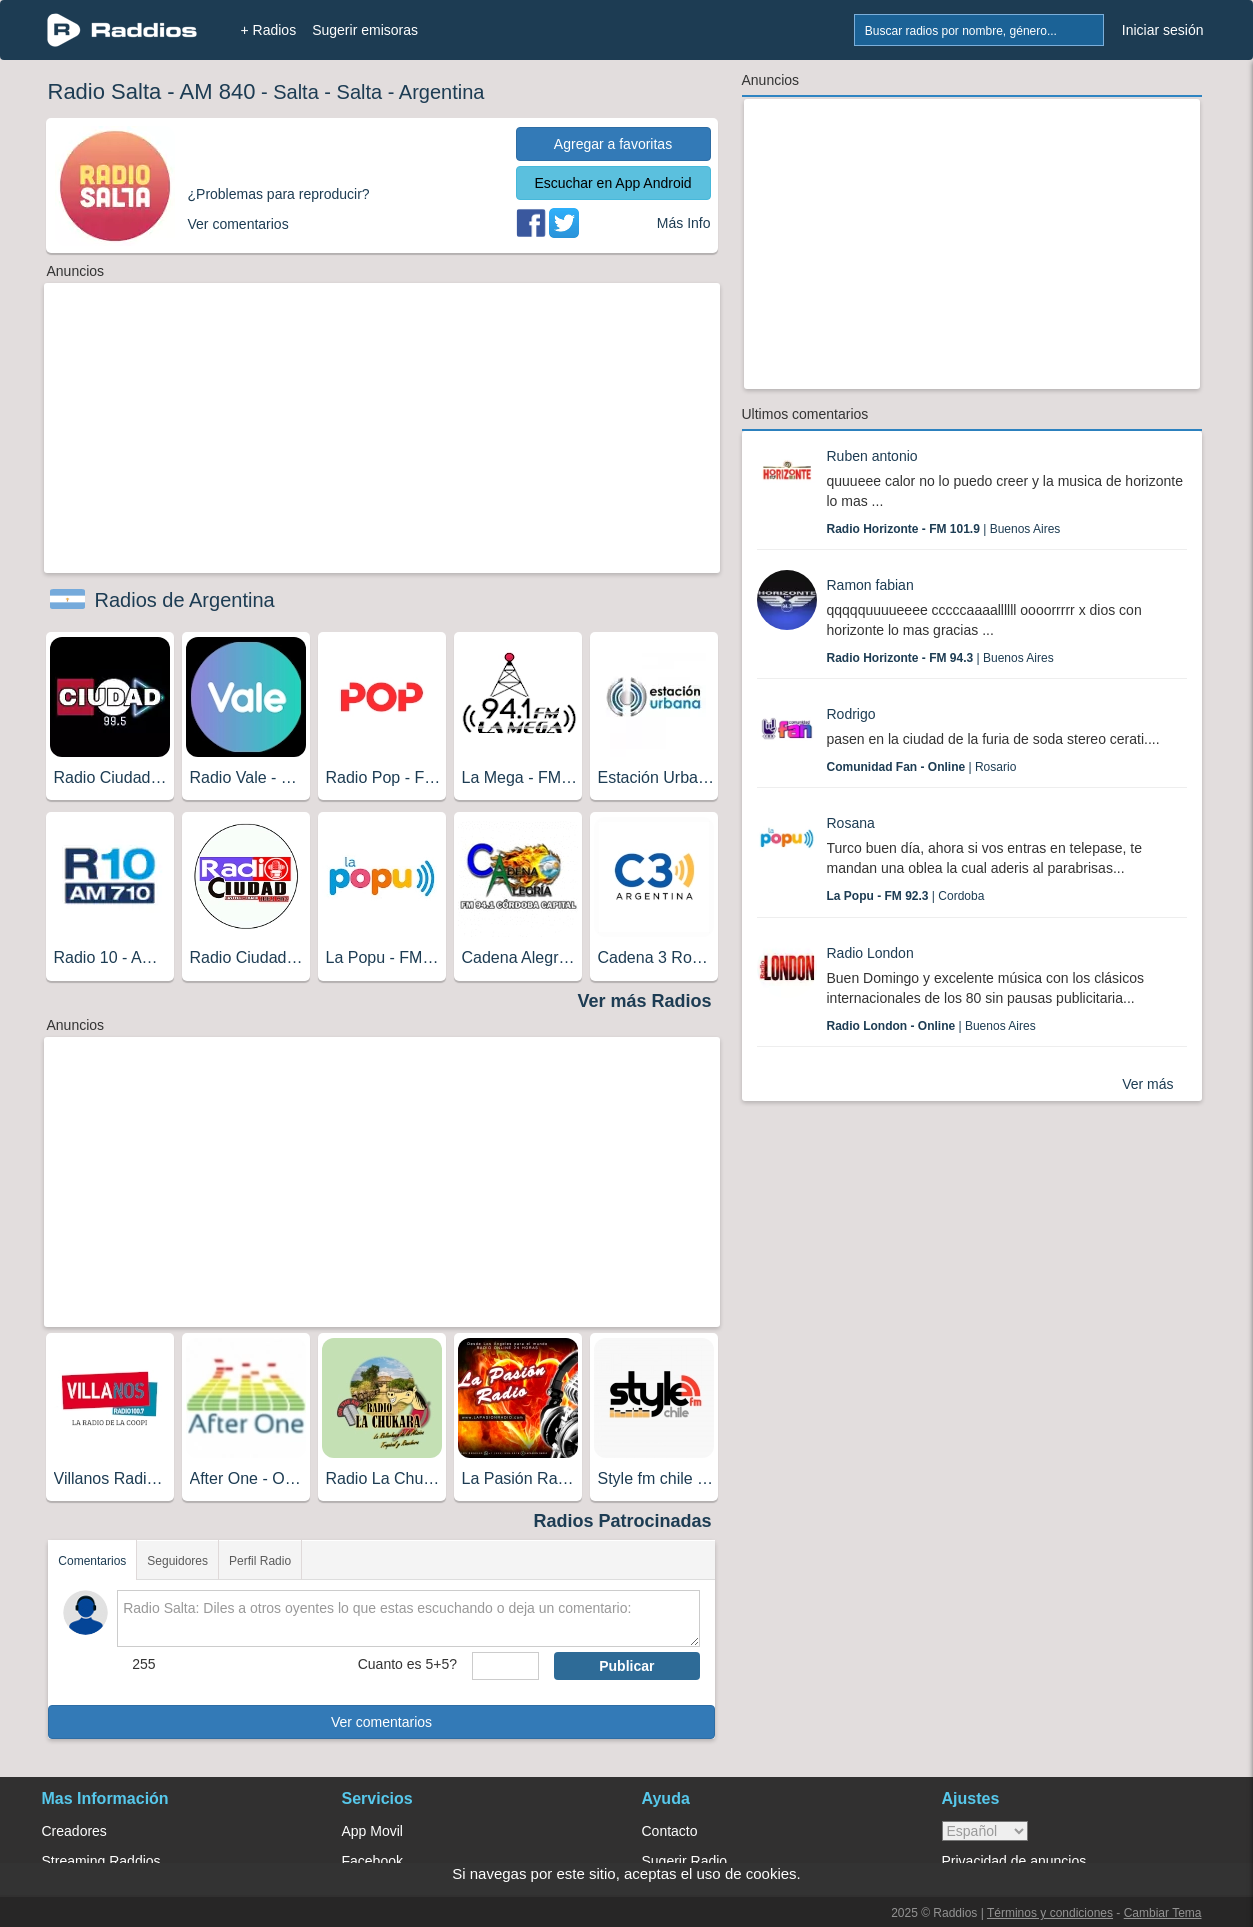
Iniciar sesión (1163, 30)
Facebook (372, 1861)
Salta (296, 92)
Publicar (626, 1666)
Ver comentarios (381, 1722)
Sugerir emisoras (365, 30)
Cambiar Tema (1163, 1913)
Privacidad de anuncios (1014, 1861)
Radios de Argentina (185, 600)
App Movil (372, 1831)
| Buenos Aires (944, 529)
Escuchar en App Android (612, 183)
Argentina (442, 92)
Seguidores (177, 1561)
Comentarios (92, 1561)
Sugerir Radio (685, 1861)
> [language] (985, 1831)
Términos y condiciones (1050, 1913)
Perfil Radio (260, 1561)
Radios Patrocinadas (622, 1521)
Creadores (74, 1831)
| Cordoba (906, 896)
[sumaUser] (505, 1666)
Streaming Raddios (101, 1861)
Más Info (684, 223)
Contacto (670, 1831)
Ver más (1147, 1084)
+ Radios (269, 30)
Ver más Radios (644, 1001)
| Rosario (922, 767)
